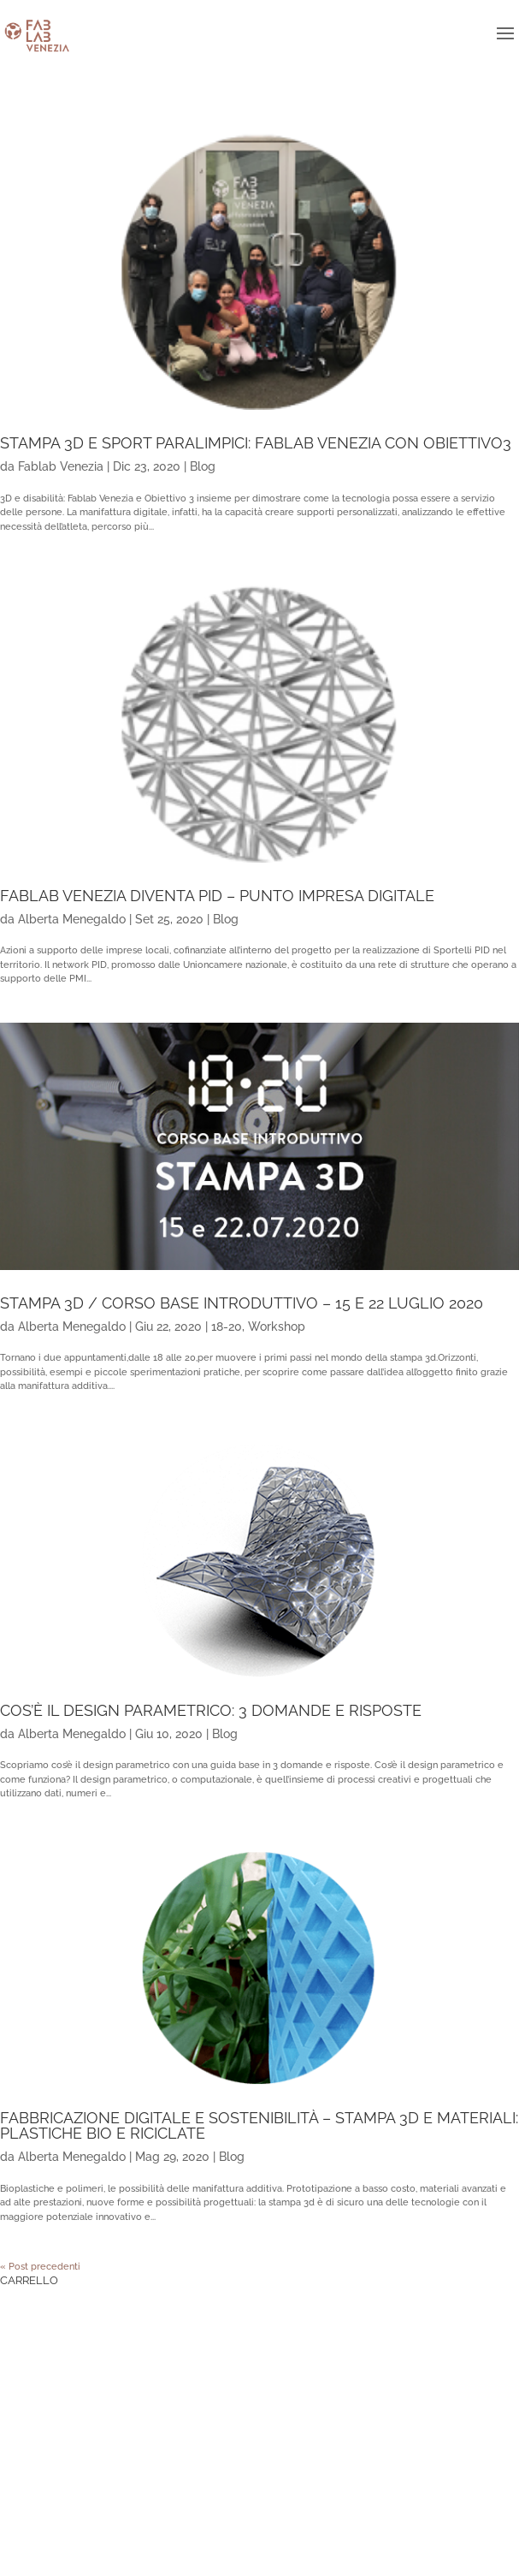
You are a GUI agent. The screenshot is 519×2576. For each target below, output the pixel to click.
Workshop (276, 1326)
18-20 (226, 1326)
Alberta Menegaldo (72, 919)
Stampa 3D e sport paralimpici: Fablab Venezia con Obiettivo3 (255, 443)
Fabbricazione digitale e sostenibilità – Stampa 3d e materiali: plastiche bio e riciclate (259, 2125)
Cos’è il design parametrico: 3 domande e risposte (211, 1710)
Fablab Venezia (60, 466)
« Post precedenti (40, 2266)
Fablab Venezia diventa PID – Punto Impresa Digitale (217, 896)
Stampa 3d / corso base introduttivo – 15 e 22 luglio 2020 (241, 1303)
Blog (202, 466)
